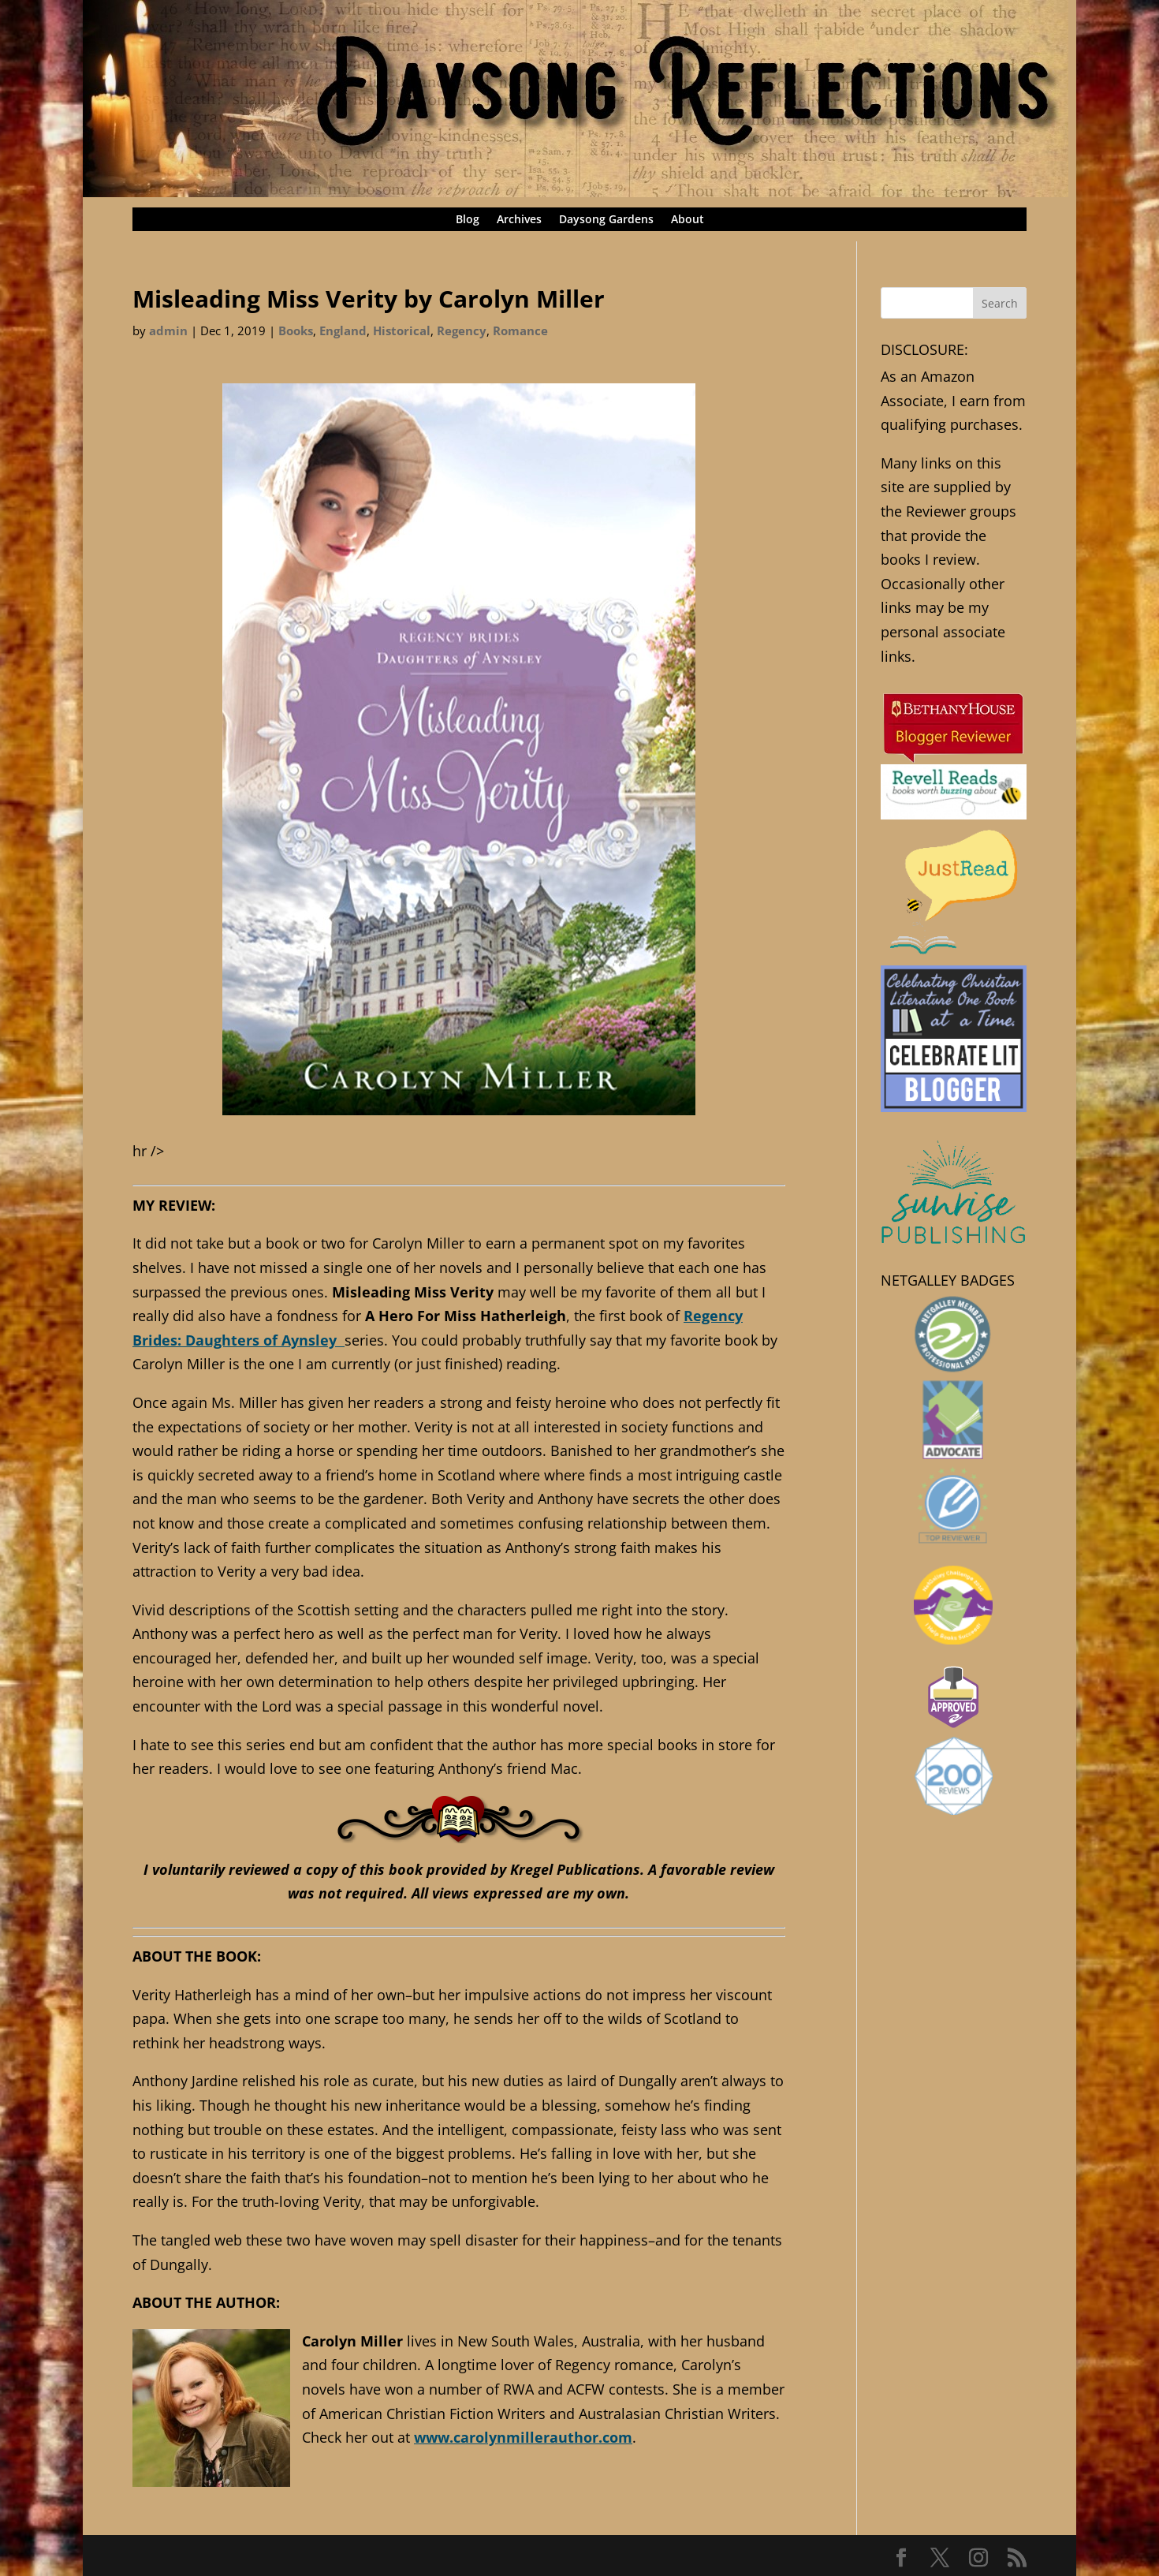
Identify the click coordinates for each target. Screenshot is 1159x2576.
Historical (401, 330)
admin (168, 330)
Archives (519, 220)
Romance (520, 330)
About (687, 220)
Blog (467, 220)
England (343, 330)
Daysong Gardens (606, 220)
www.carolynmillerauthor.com (523, 2437)
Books (295, 330)
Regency (461, 330)
